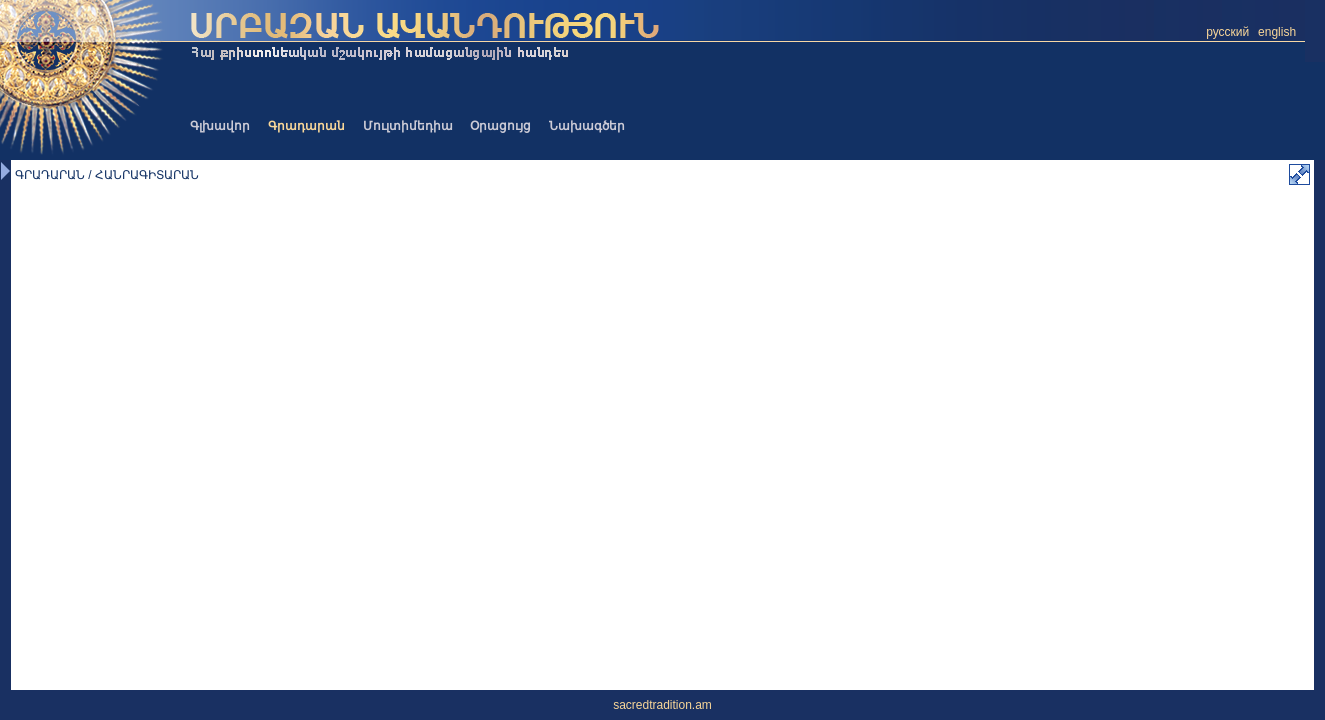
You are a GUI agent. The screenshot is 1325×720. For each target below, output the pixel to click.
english (1277, 32)
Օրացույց (500, 126)
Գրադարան (306, 126)
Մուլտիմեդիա (408, 126)
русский (1227, 32)
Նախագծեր (587, 126)
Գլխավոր (220, 126)
